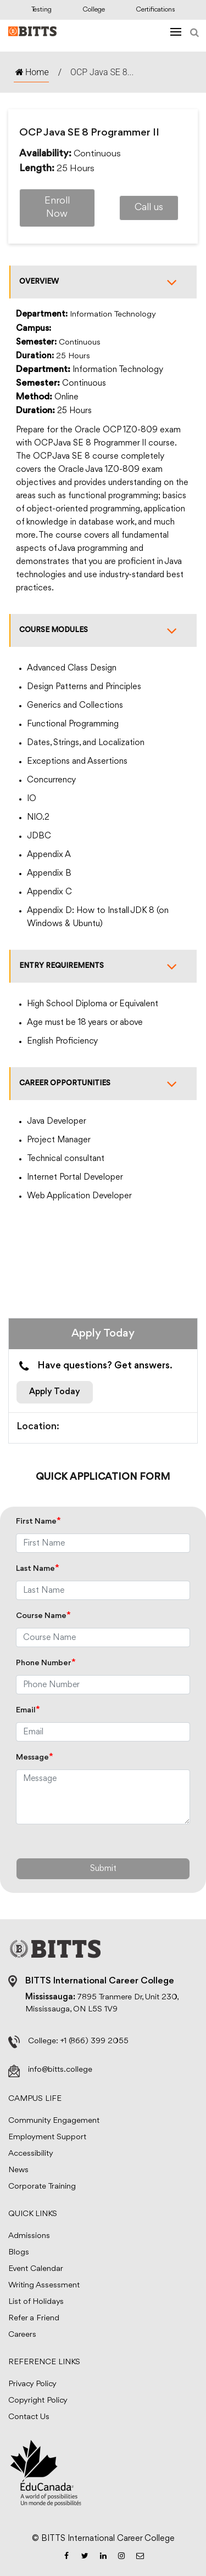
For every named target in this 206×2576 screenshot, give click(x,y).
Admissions (29, 2236)
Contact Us (28, 2417)
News (18, 2170)
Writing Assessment (44, 2285)
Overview (103, 282)
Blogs (18, 2252)
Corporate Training (42, 2187)
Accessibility (30, 2154)
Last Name (37, 1569)
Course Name (43, 1616)
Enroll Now (57, 208)
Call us (149, 208)
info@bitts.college (60, 2070)
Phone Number (46, 1663)
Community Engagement (53, 2121)
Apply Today (54, 1392)
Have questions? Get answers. (94, 1366)
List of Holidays (36, 2302)
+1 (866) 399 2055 (94, 2041)
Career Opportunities (103, 1084)
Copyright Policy (38, 2401)
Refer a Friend (33, 2318)
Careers (22, 2335)
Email (28, 1710)
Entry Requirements (103, 966)
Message (34, 1758)
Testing (41, 9)
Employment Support (47, 2137)
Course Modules (103, 630)
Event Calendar (35, 2269)
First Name (38, 1522)
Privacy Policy (32, 2384)
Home (31, 72)
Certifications (155, 9)
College (93, 9)
